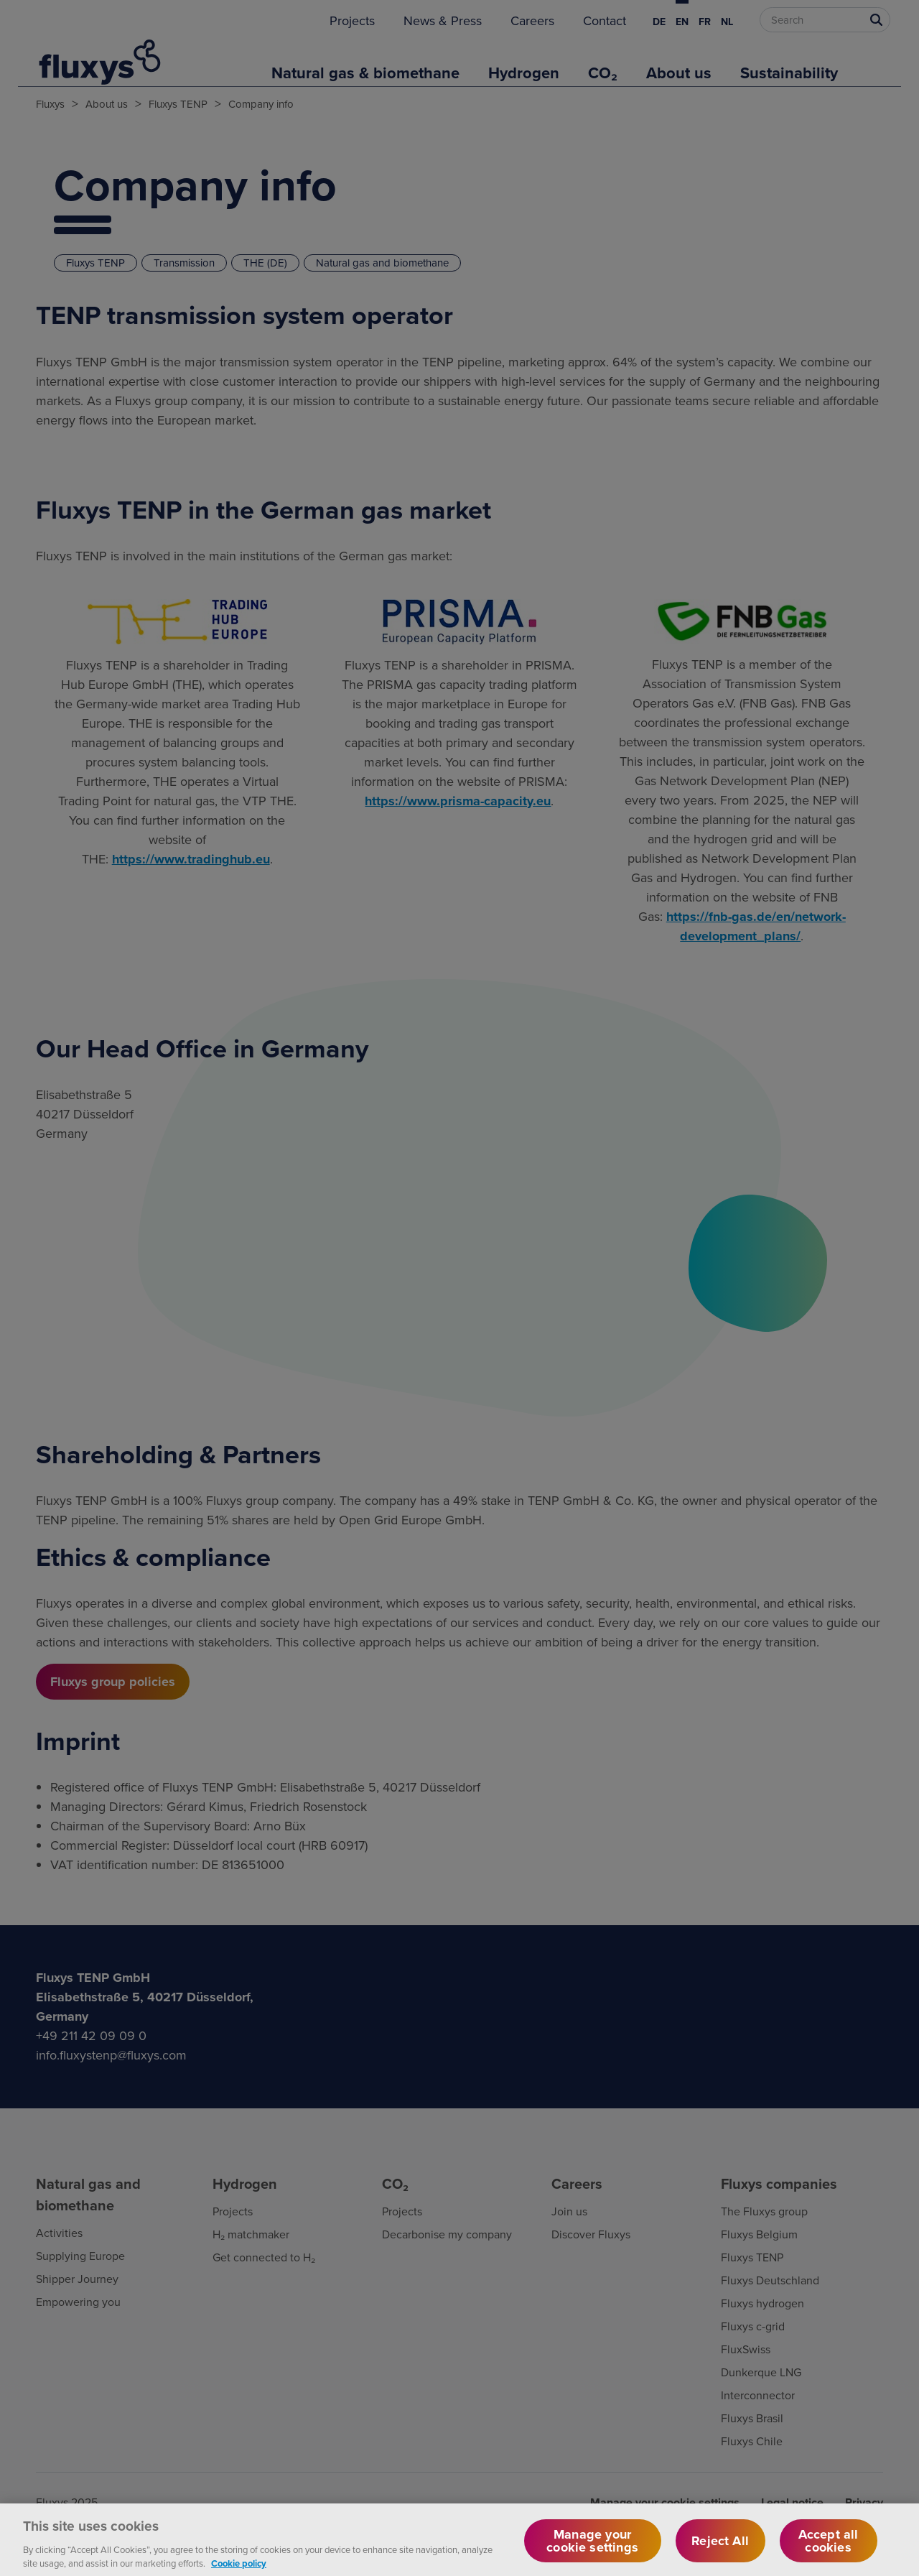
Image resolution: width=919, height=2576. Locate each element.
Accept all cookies (828, 2548)
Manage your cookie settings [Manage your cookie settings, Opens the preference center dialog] (592, 2548)
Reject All (720, 2548)
